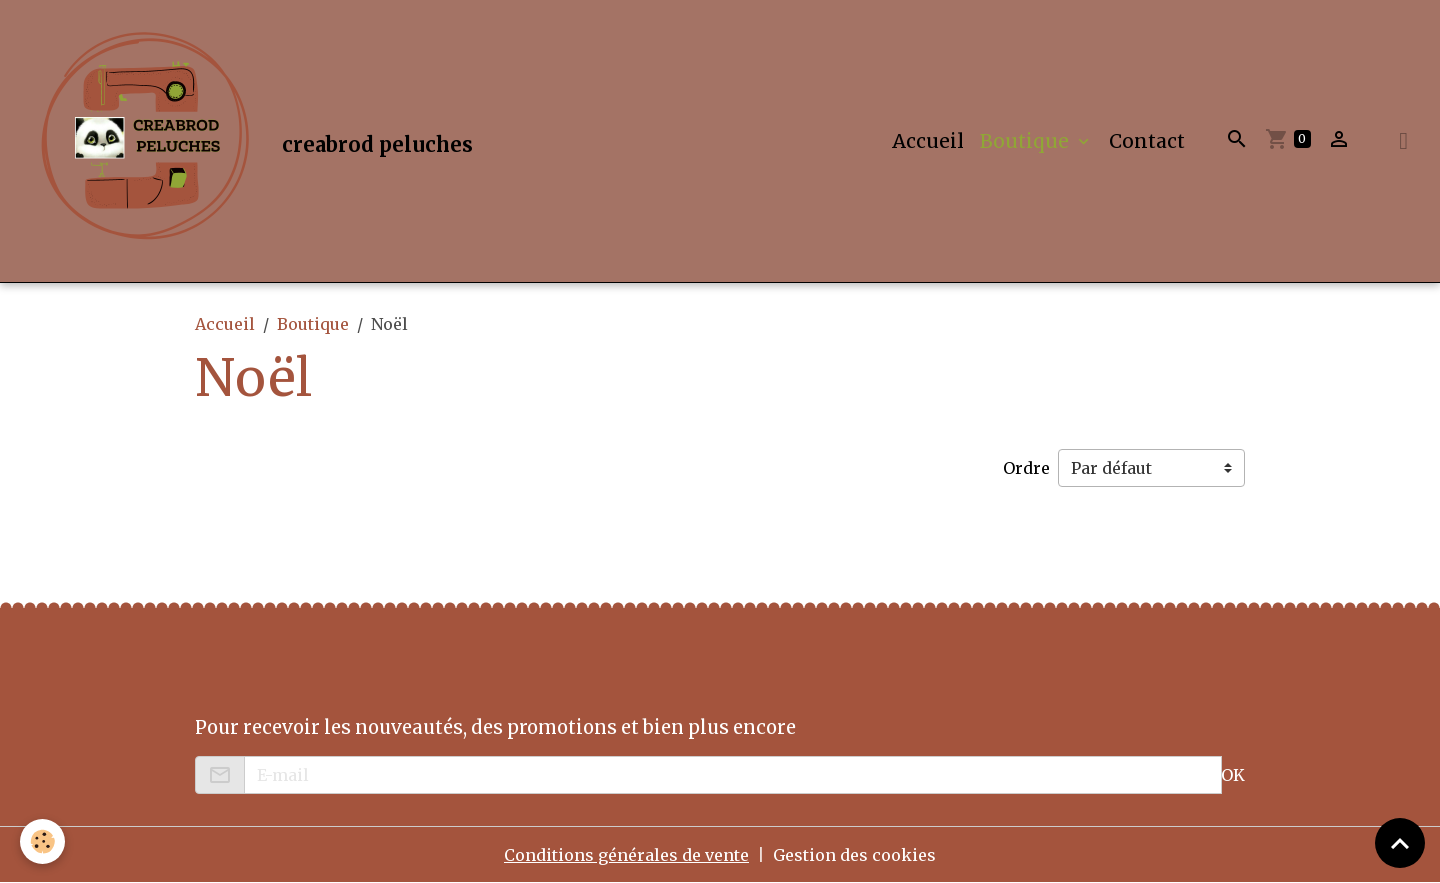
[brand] (248, 141)
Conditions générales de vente (626, 855)
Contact (1147, 141)
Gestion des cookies (854, 855)
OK (1233, 775)
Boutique (1027, 141)
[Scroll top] (1400, 843)
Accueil (928, 141)
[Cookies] (42, 841)
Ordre (1026, 468)
